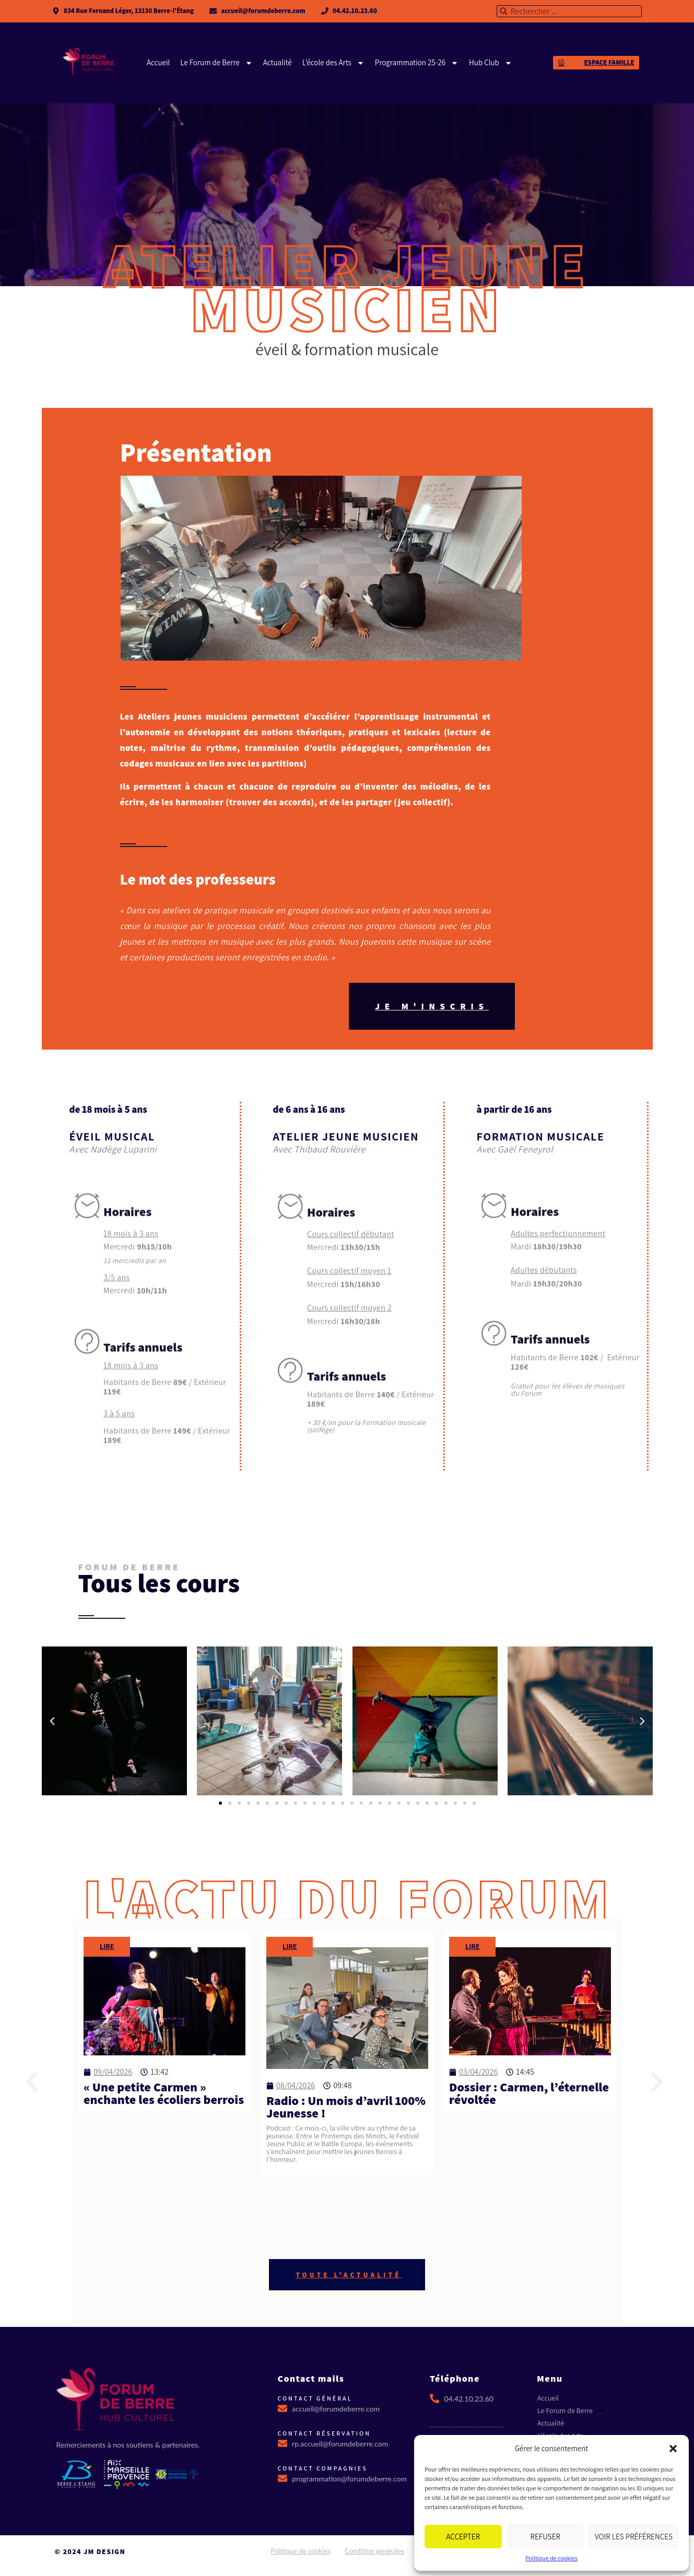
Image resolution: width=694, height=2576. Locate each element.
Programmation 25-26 (416, 62)
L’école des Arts (333, 62)
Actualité (277, 62)
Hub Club (490, 62)
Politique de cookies (551, 2558)
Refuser (545, 2537)
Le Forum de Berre (216, 62)
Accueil (158, 62)
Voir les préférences (634, 2537)
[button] (673, 2448)
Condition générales (374, 2551)
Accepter (463, 2537)
